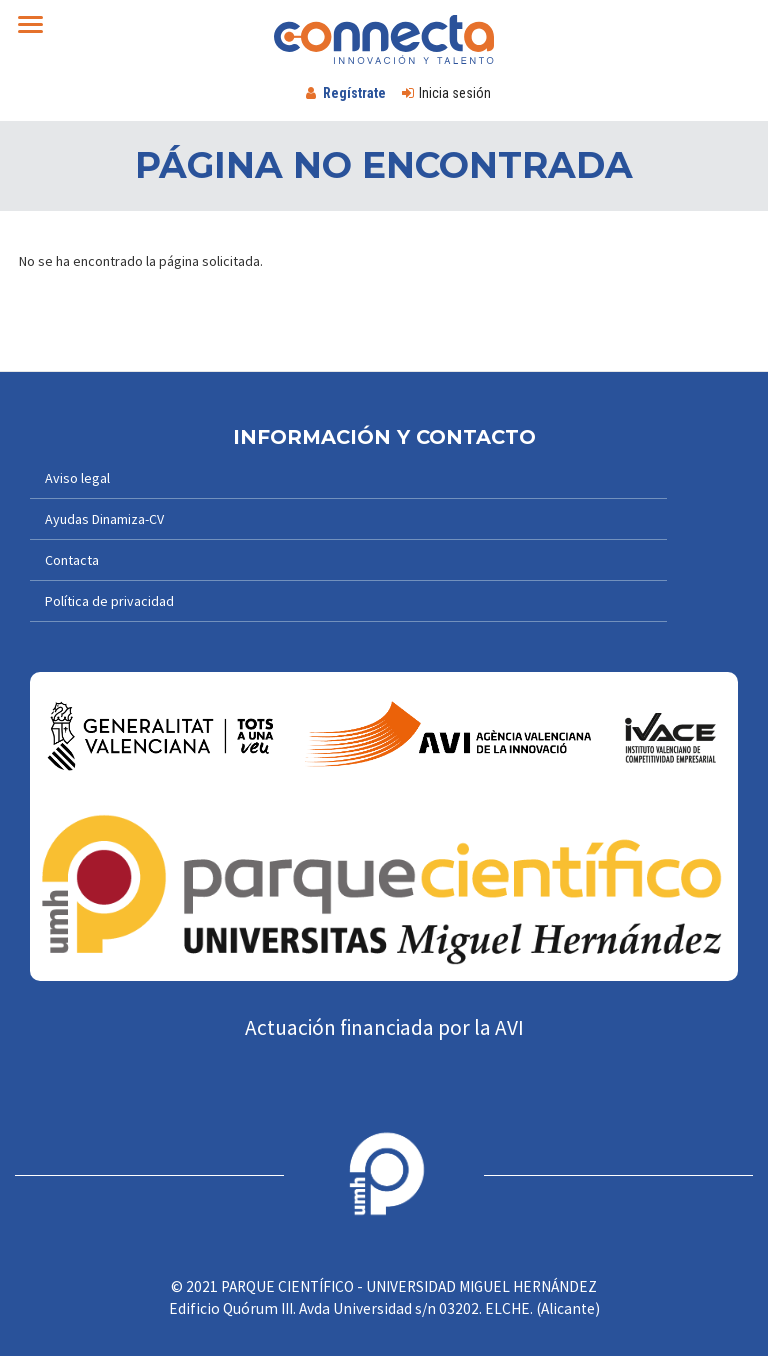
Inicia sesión (455, 93)
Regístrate (354, 93)
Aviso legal (77, 478)
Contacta (72, 560)
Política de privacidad (109, 601)
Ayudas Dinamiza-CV (104, 519)
